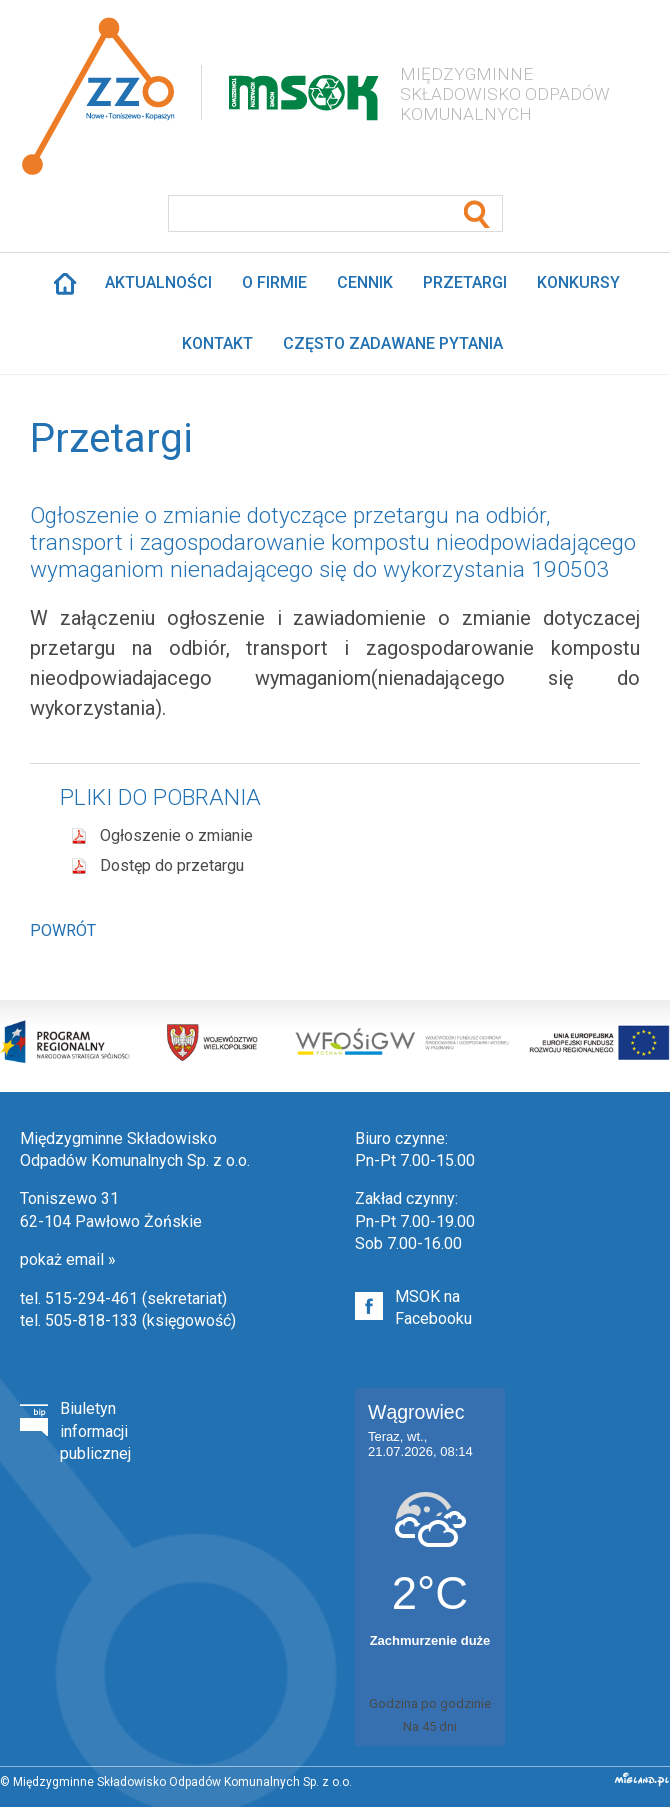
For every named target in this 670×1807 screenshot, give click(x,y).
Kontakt (217, 343)
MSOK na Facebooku (433, 1307)
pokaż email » (68, 1259)
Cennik (365, 282)
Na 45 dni (430, 1726)
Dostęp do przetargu (172, 865)
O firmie (274, 282)
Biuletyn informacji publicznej (95, 1431)
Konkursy (578, 282)
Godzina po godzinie (430, 1703)
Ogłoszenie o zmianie (176, 835)
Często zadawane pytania (393, 343)
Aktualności (158, 282)
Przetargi (465, 282)
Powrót (63, 930)
